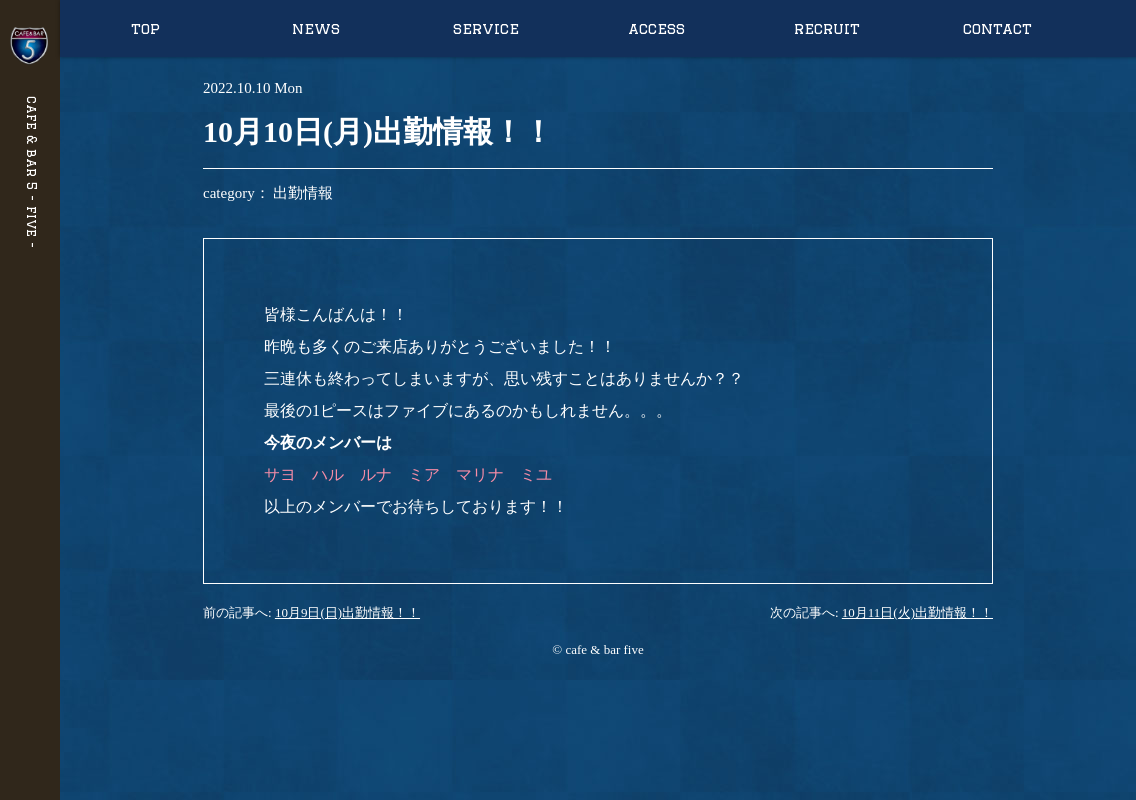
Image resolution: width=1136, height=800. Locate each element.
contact (997, 28)
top (145, 28)
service (486, 28)
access (656, 28)
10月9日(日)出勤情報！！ (347, 612)
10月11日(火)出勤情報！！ (917, 612)
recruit (827, 28)
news (316, 28)
